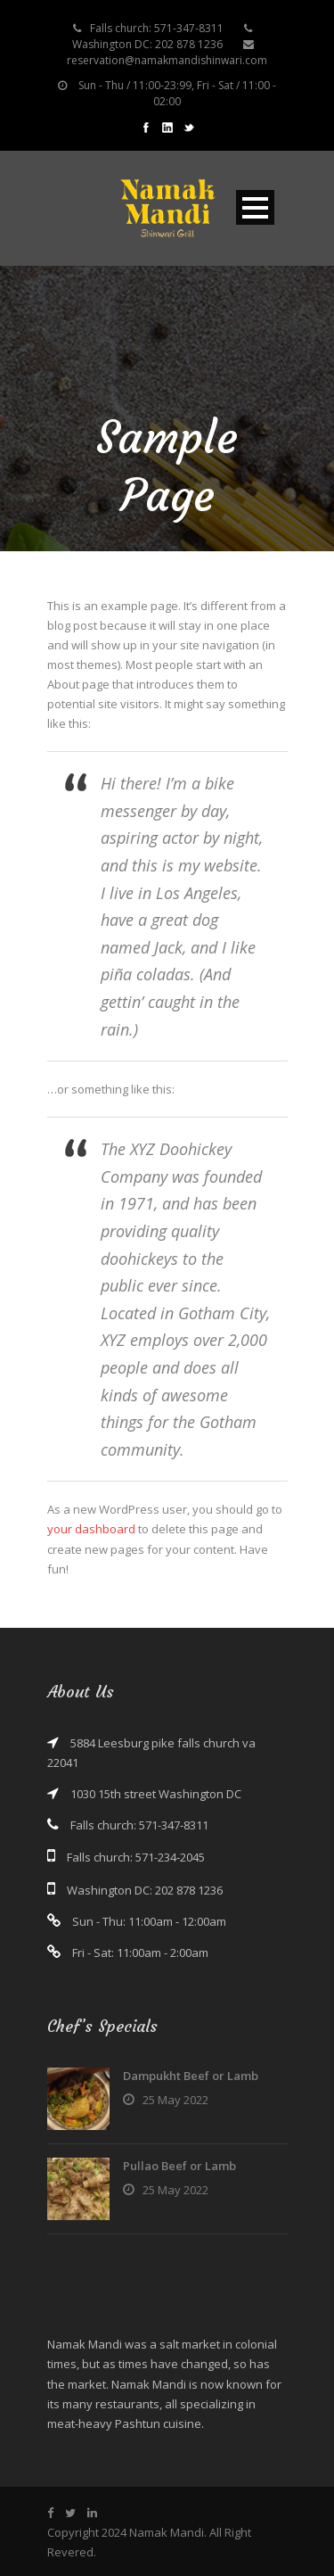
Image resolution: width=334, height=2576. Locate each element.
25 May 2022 (175, 2100)
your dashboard (91, 1529)
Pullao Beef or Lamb (179, 2166)
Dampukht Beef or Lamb (190, 2076)
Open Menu (255, 207)
